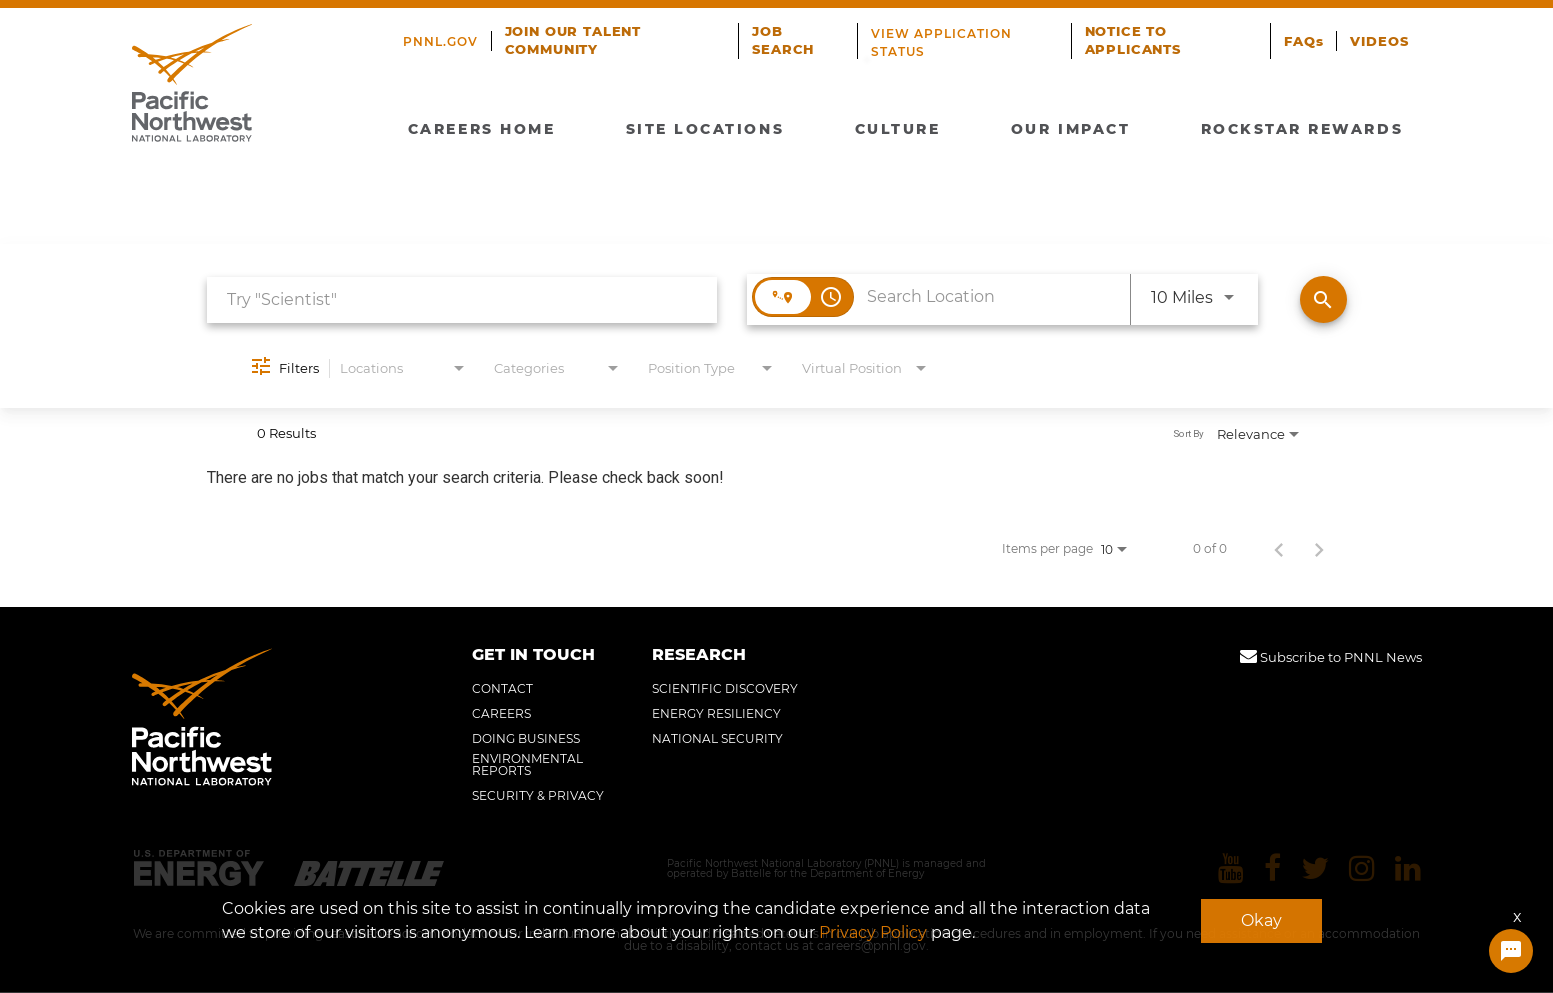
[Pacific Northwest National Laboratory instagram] (1363, 869)
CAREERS (501, 714)
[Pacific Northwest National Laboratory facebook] (1273, 869)
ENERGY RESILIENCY (716, 714)
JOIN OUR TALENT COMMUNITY (568, 40)
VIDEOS (1381, 41)
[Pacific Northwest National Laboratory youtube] (1232, 869)
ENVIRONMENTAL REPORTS (527, 765)
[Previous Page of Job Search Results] (1279, 549)
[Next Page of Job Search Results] (1319, 549)
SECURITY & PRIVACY (538, 796)
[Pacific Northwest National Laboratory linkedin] (1409, 869)
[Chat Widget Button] (1511, 951)
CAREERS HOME (488, 126)
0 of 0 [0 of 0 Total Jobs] (1210, 549)
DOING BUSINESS (526, 739)
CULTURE (898, 126)
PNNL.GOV (440, 41)
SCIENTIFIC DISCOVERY (725, 689)
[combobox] (462, 299)
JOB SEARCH (778, 40)
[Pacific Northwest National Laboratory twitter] (1316, 869)
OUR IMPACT (1066, 126)
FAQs (1308, 41)
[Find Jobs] (1323, 299)
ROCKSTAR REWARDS (1295, 126)
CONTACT (502, 689)
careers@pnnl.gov (871, 947)
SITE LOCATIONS (709, 126)
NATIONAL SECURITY (717, 739)
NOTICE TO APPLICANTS (1137, 40)
